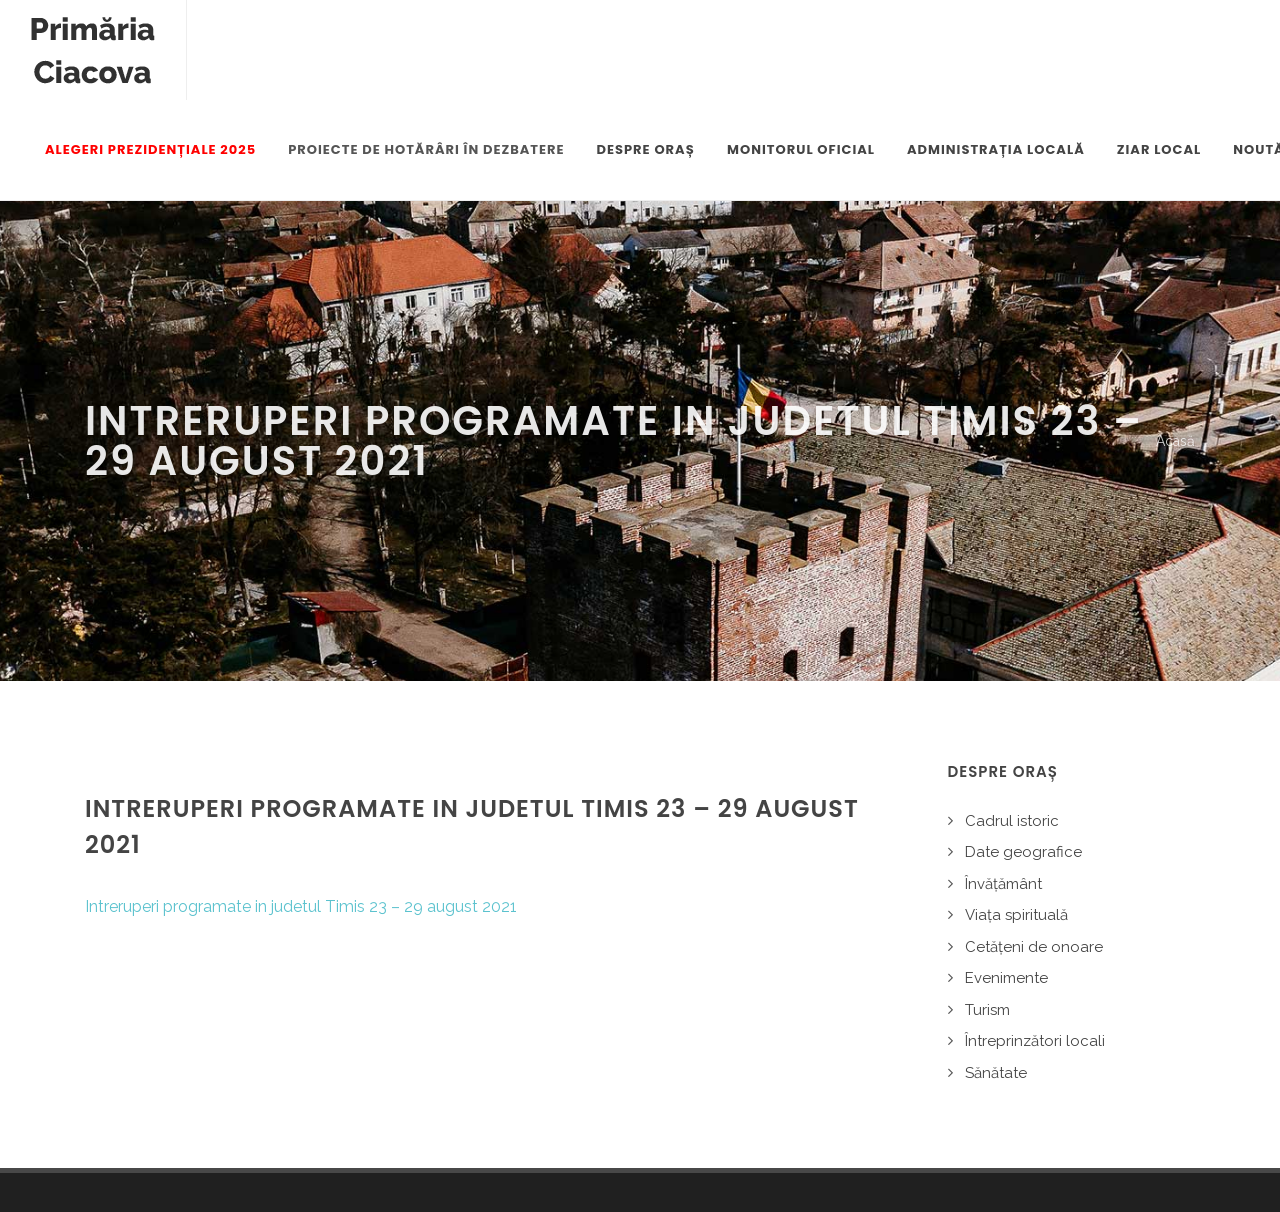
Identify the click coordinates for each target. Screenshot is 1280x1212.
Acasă (1175, 342)
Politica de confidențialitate (171, 1151)
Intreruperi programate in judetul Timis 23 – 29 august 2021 (301, 807)
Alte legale (314, 1151)
